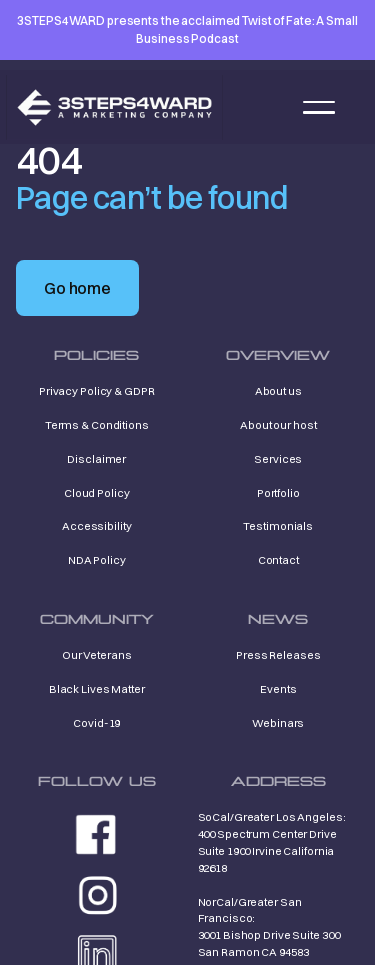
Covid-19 (96, 723)
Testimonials (278, 526)
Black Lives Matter (97, 689)
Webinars (278, 723)
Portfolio (278, 493)
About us (278, 391)
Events (278, 689)
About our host (278, 425)
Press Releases (278, 655)
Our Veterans (97, 655)
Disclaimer (96, 459)
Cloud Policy (97, 493)
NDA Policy (97, 560)
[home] (114, 107)
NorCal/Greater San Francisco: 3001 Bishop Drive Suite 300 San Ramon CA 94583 (269, 927)
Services (278, 459)
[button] (319, 107)
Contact (278, 560)
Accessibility (97, 526)
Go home (77, 288)
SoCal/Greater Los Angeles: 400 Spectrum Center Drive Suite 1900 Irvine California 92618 (272, 842)
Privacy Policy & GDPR (97, 391)
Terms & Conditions (97, 425)
